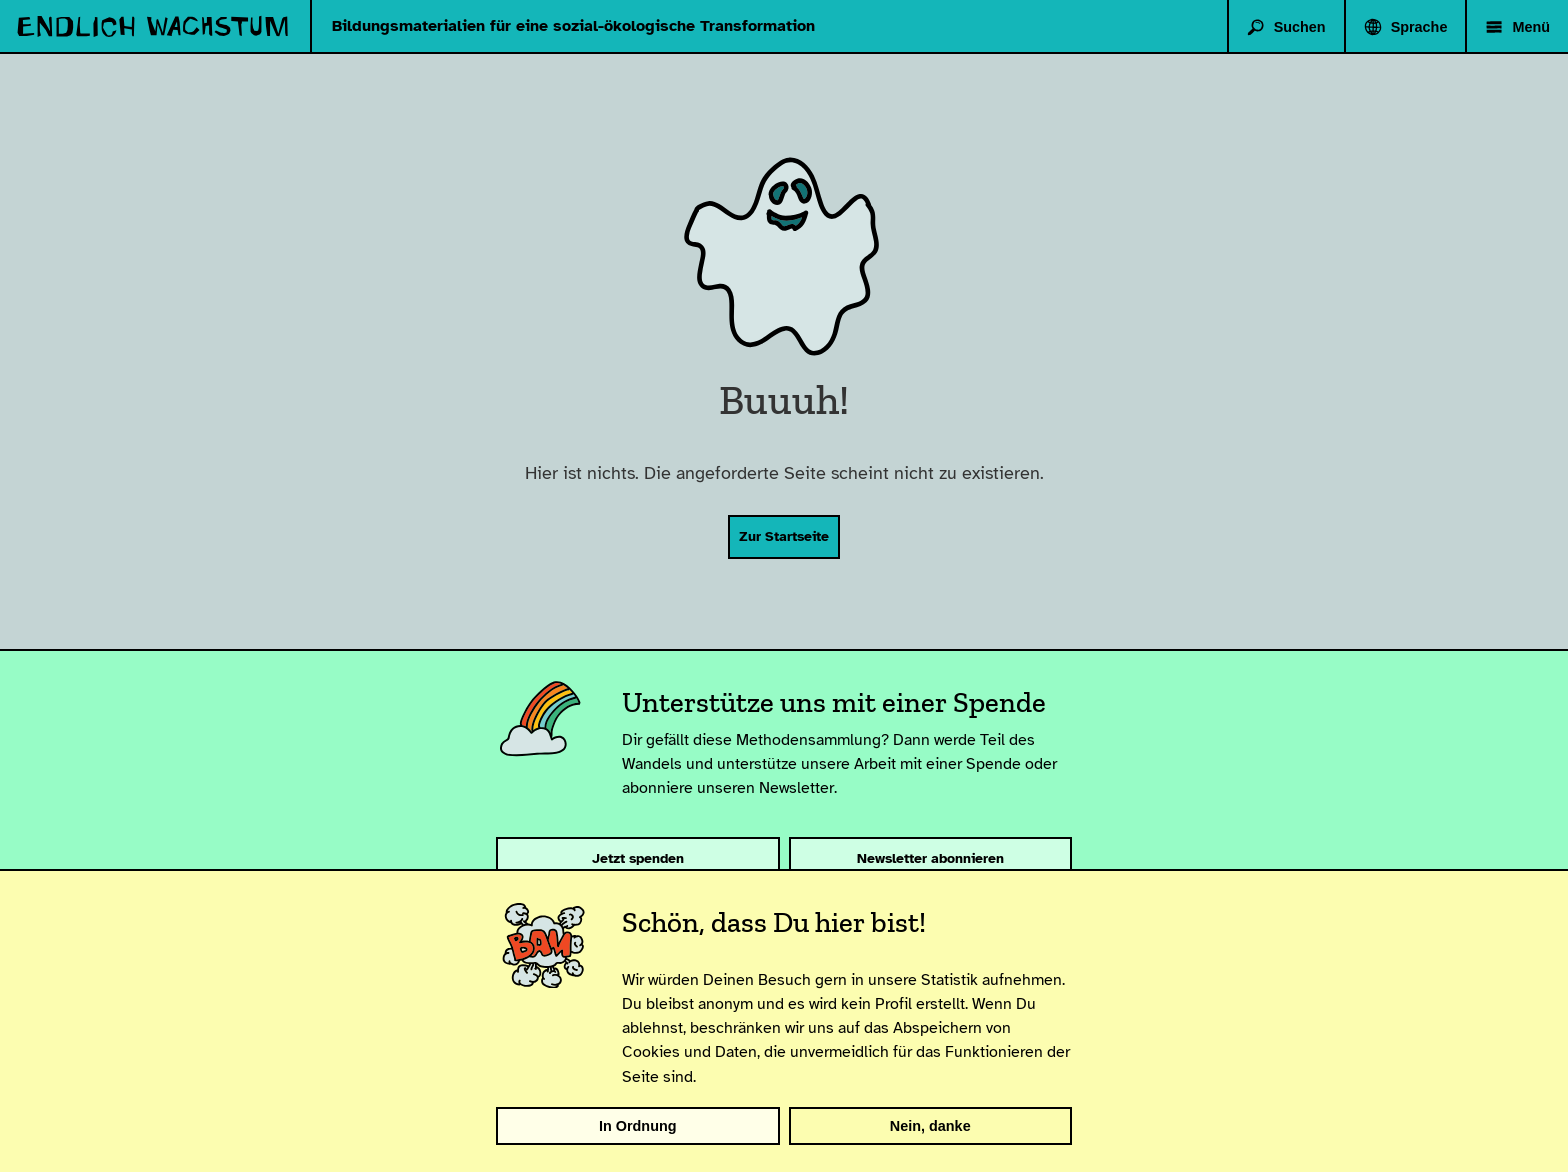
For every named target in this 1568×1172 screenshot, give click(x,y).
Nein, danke (930, 1126)
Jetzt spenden (638, 858)
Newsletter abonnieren (930, 858)
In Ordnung (638, 1126)
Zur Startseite (784, 536)
